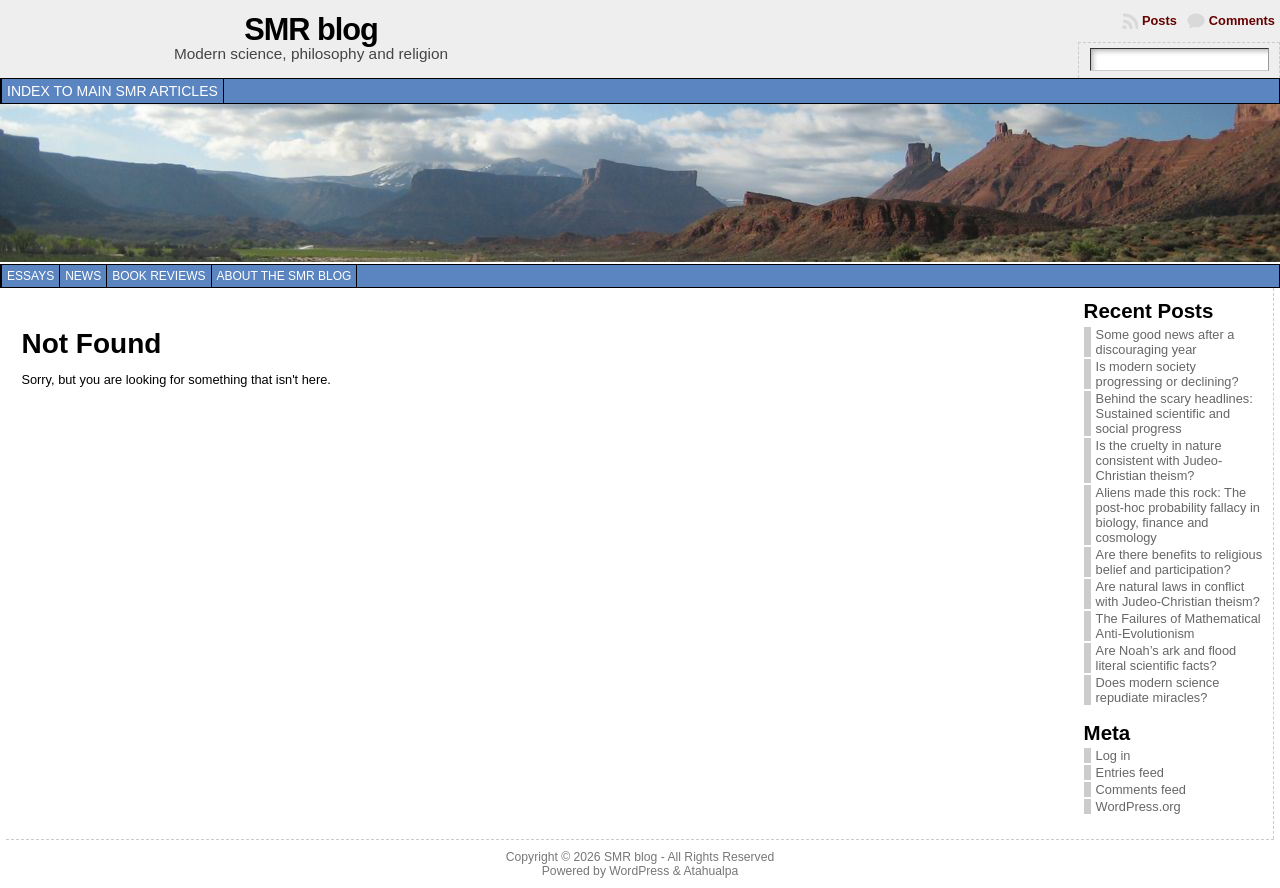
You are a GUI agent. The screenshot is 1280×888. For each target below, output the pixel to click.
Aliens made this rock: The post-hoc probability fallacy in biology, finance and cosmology (1178, 515)
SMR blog (311, 29)
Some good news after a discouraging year (1165, 342)
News (83, 276)
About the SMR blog (284, 276)
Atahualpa (710, 871)
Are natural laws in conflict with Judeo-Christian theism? (1178, 594)
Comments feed (1141, 789)
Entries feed (1130, 772)
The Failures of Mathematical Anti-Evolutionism (1178, 626)
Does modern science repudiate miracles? (1158, 690)
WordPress (639, 871)
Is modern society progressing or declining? (1167, 374)
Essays (30, 276)
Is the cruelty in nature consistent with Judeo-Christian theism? (1159, 460)
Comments (1242, 20)
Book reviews (158, 276)
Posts (1159, 20)
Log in (1113, 755)
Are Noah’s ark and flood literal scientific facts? (1166, 658)
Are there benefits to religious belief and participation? (1179, 562)
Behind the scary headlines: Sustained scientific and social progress (1174, 413)
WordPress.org (1138, 806)
